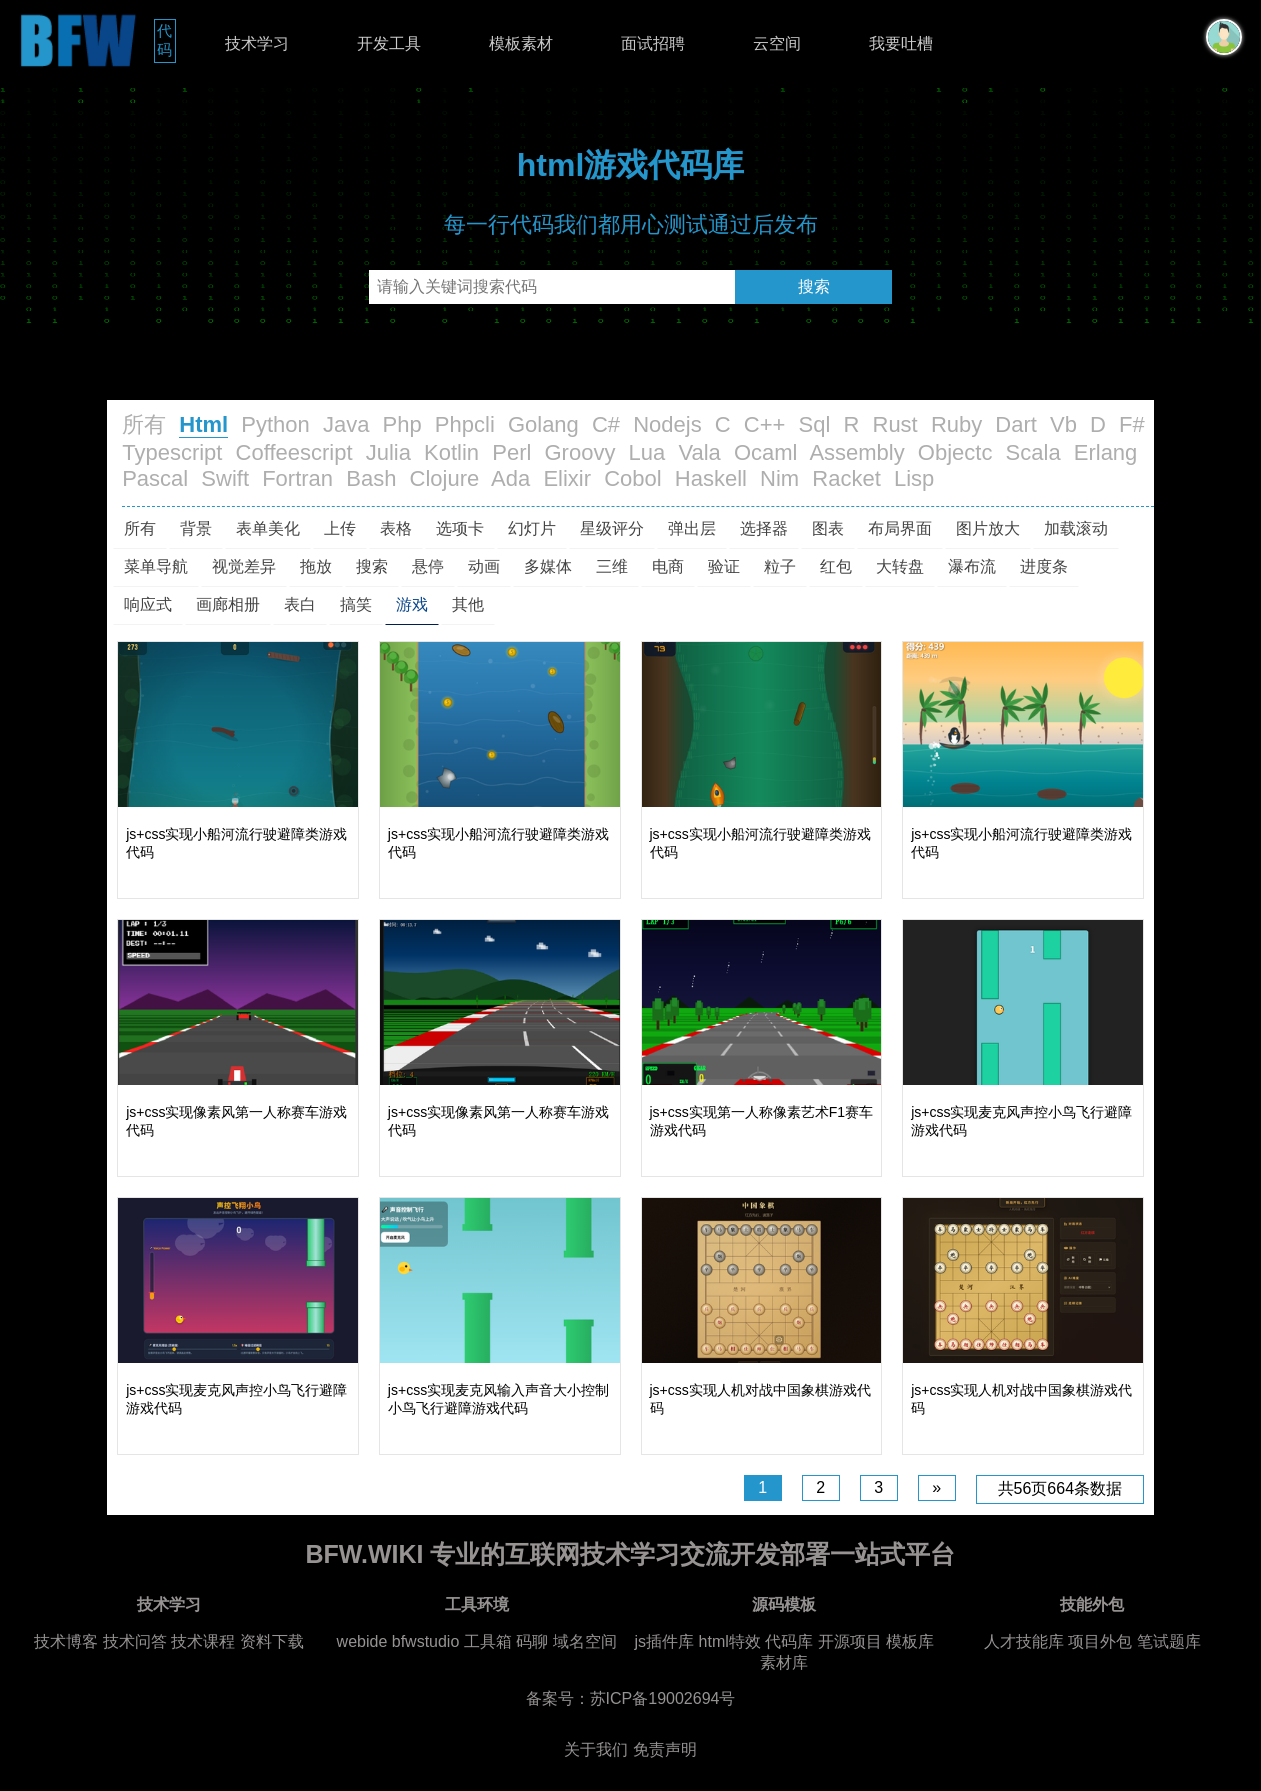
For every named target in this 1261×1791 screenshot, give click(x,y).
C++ (765, 424)
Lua (647, 452)
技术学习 (257, 43)
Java (346, 424)
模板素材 (521, 43)
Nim (779, 478)
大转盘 (900, 566)
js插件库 (665, 1641)
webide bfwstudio (400, 1641)
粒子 (780, 566)
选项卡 (460, 528)
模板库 (910, 1641)
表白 (300, 604)
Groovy (579, 452)
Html (203, 424)
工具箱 (488, 1641)
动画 (484, 566)
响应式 (148, 604)
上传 (340, 528)
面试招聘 (653, 43)
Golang (543, 424)
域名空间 (585, 1641)
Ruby (956, 424)
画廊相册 (228, 604)
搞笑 (356, 604)
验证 (724, 566)
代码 (166, 40)
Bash (371, 478)
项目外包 (1100, 1641)
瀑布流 (972, 566)
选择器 (764, 528)
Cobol (632, 478)
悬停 (428, 566)
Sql (815, 424)
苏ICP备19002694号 (663, 1698)
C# (606, 424)
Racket (846, 478)
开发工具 (389, 43)
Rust (895, 424)
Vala (699, 452)
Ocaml (766, 452)
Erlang (1106, 452)
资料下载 (272, 1641)
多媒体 (548, 566)
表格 (396, 528)
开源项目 (850, 1641)
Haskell (711, 478)
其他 (468, 604)
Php (402, 424)
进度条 (1044, 566)
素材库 (784, 1662)
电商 (668, 566)
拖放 (316, 566)
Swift (225, 478)
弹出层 (692, 528)
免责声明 (665, 1749)
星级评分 (612, 528)
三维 (612, 566)
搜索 (814, 286)
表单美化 (268, 528)
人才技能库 (1024, 1641)
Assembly (856, 452)
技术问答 (135, 1641)
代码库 (789, 1641)
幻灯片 (532, 528)
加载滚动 (1076, 528)
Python (275, 424)
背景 (196, 528)
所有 (144, 424)
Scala (1033, 452)
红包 (836, 566)
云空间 (777, 43)
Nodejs (667, 424)
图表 (828, 528)
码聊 (532, 1641)
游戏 (412, 604)
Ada (510, 478)
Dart (1016, 424)
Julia (388, 452)
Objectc (955, 452)
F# (1132, 424)
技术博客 (66, 1641)
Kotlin (451, 452)
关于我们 (596, 1749)
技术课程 (203, 1641)
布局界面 (900, 528)
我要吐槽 (901, 43)
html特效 (730, 1641)
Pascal (155, 478)
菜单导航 (156, 566)
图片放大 (988, 528)
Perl (511, 452)
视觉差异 (244, 566)
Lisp (914, 478)
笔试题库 (1169, 1641)
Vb (1063, 424)
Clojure (445, 478)
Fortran (297, 478)
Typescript (172, 452)
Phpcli (465, 424)
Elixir (567, 478)
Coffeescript (294, 452)
